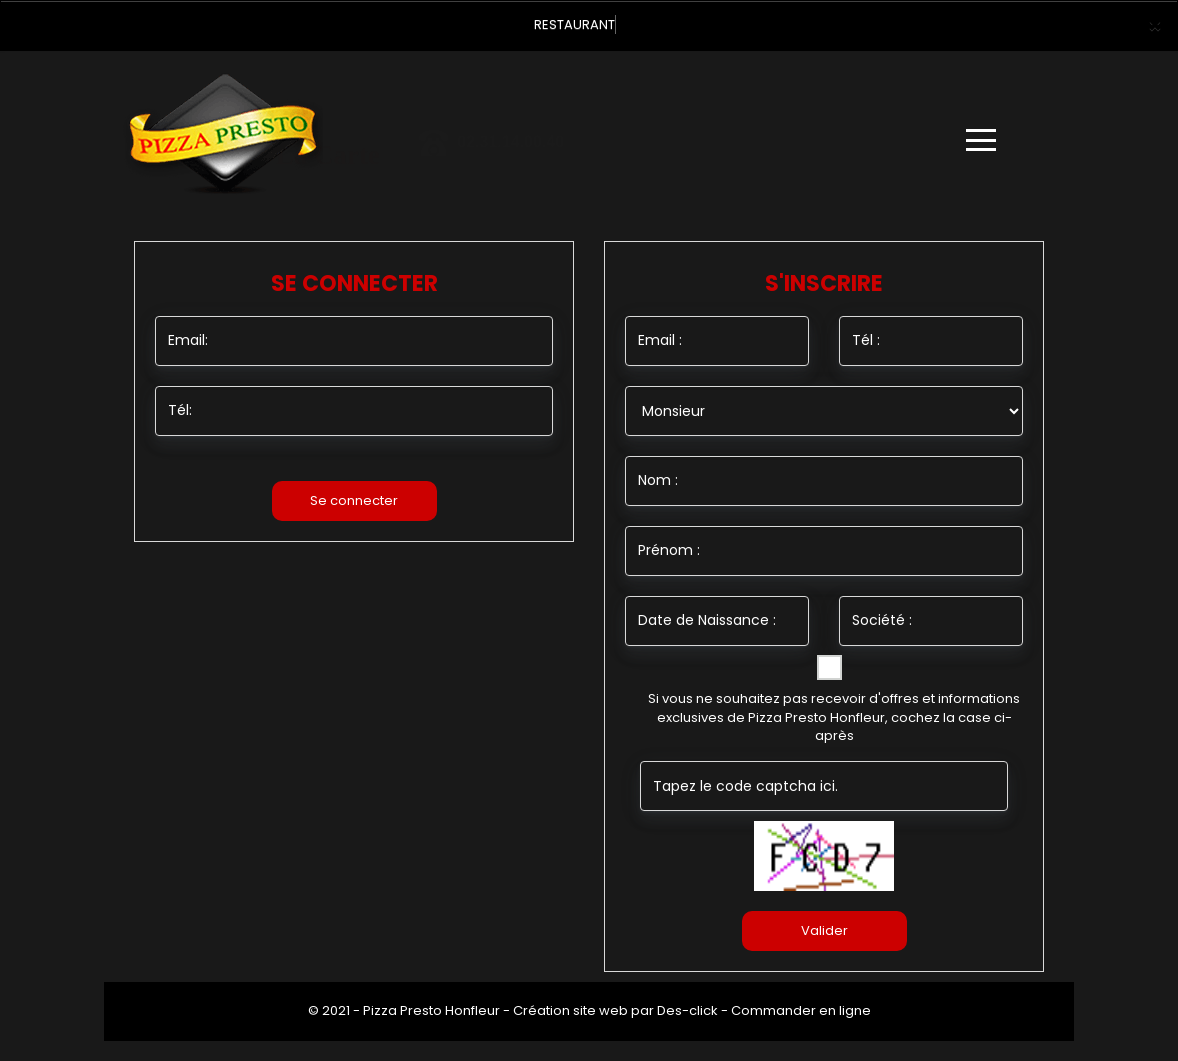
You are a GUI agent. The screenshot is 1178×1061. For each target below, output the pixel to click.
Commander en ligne (801, 1010)
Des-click (687, 1010)
